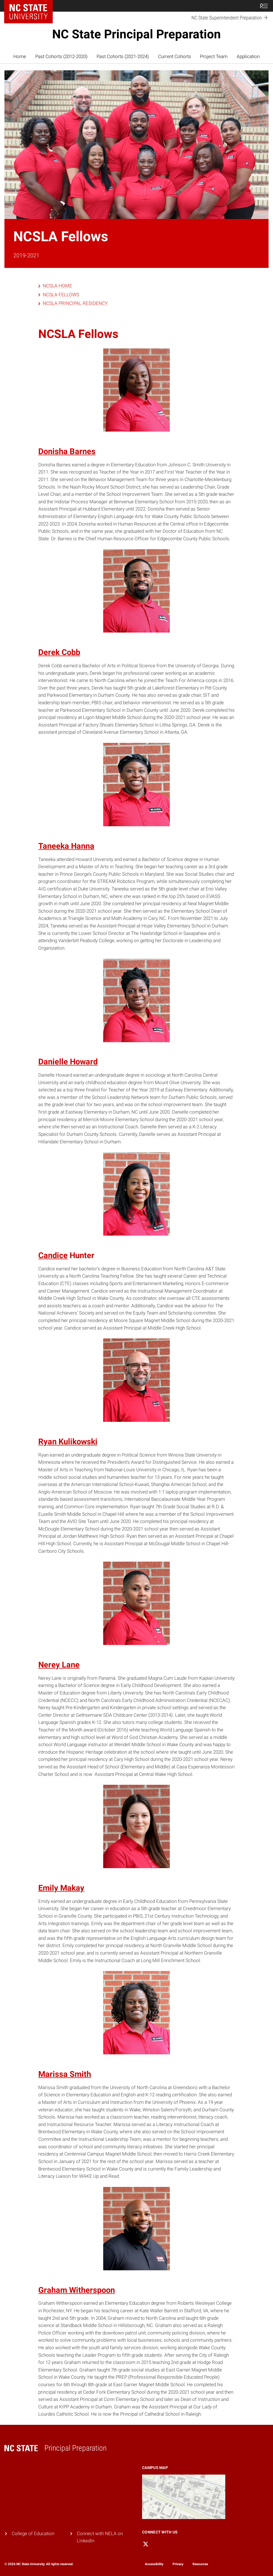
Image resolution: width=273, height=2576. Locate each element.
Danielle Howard (68, 1061)
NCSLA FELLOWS (61, 294)
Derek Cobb (59, 652)
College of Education (33, 2533)
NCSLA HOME (57, 285)
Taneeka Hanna (66, 846)
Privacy (178, 2564)
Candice (53, 1255)
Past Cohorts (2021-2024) (123, 56)
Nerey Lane (59, 1664)
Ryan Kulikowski (67, 1441)
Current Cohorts (174, 56)
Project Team (214, 56)
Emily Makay (61, 1888)
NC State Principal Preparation (136, 34)
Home (19, 56)
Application (248, 56)
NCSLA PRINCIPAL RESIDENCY (75, 303)
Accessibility (154, 2564)
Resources (200, 2564)
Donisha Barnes (66, 451)
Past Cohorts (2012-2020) (61, 56)
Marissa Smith (64, 2074)
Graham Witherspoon (76, 2290)
